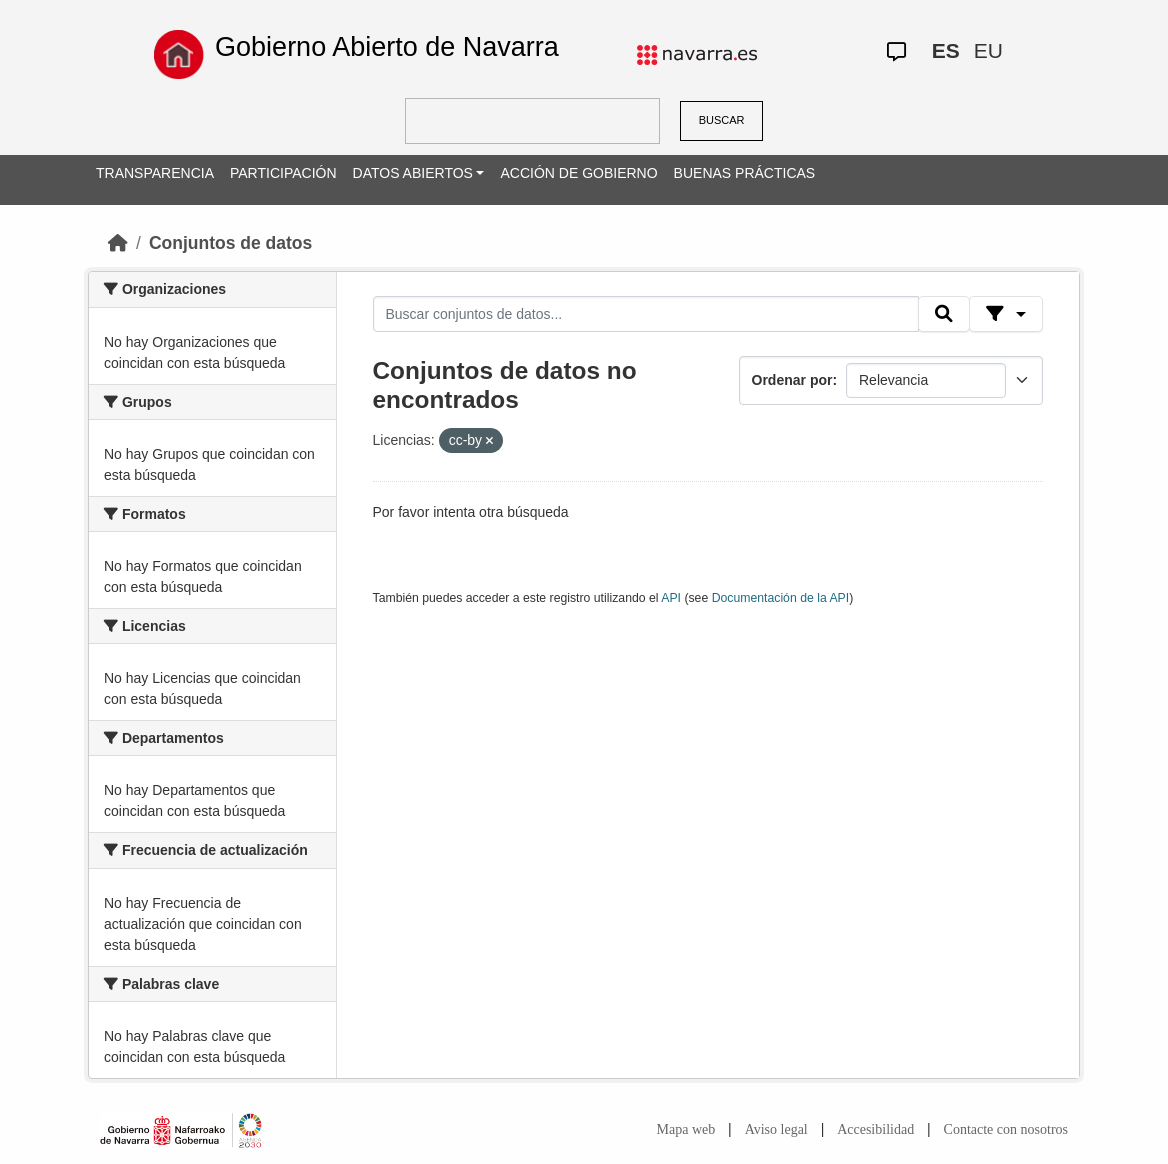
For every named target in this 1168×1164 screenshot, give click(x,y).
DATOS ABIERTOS (413, 173)
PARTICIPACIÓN (283, 173)
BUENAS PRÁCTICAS (745, 173)
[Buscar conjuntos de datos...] (646, 314)
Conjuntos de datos (230, 243)
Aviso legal (776, 1129)
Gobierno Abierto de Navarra (387, 47)
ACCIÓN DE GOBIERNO (578, 173)
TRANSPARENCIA (155, 173)
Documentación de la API (781, 598)
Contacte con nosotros (1006, 1129)
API (671, 598)
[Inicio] (118, 243)
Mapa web (686, 1129)
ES (946, 50)
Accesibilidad (875, 1129)
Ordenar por (792, 380)
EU (988, 50)
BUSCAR (722, 120)
